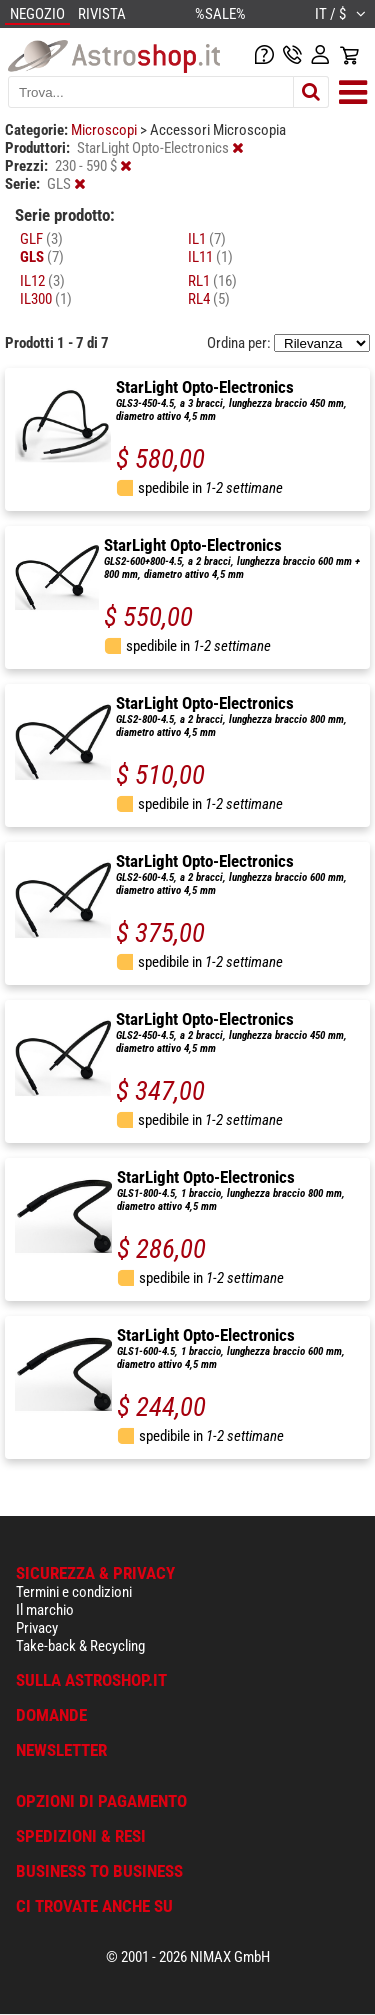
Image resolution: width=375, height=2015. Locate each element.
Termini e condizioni (74, 1592)
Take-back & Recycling (80, 1646)
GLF (41, 239)
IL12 (42, 281)
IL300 (46, 299)
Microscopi (105, 130)
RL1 (212, 281)
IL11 (210, 257)
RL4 (209, 299)
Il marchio (45, 1610)
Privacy (37, 1628)
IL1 (207, 239)
